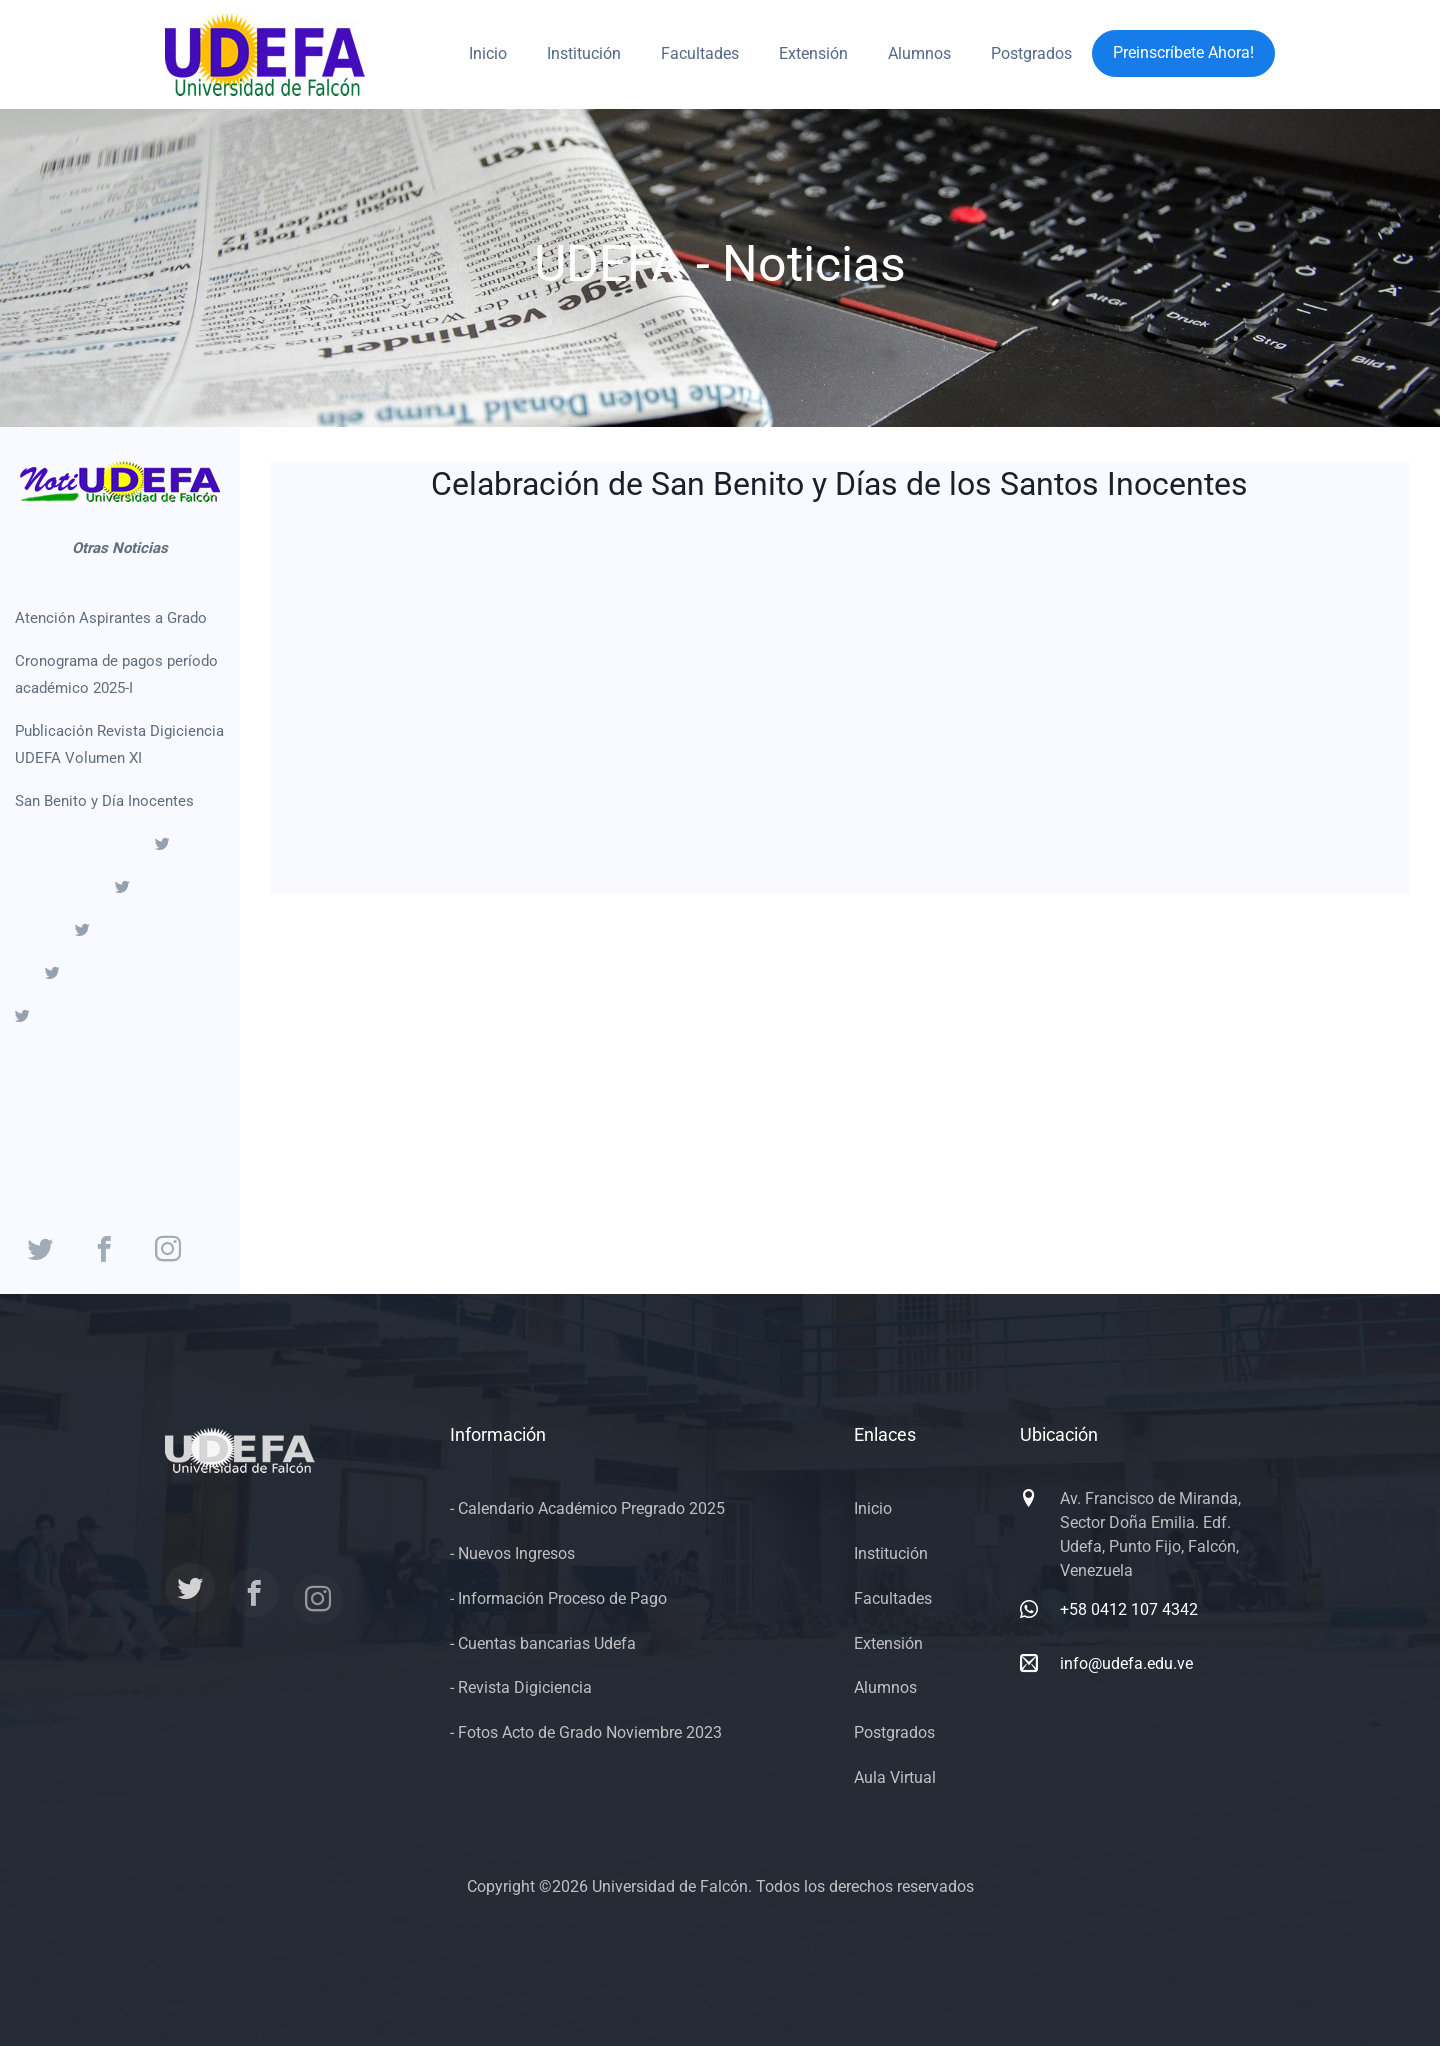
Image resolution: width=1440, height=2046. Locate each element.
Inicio (488, 53)
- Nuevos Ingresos (512, 1553)
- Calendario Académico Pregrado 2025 (587, 1508)
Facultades (700, 53)
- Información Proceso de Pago (558, 1598)
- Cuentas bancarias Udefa (543, 1643)
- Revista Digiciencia (521, 1687)
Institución (584, 53)
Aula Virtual (895, 1777)
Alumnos (919, 53)
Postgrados (1031, 53)
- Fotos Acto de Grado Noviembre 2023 (586, 1732)
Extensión (813, 53)
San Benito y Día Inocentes (104, 801)
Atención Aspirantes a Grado (111, 618)
